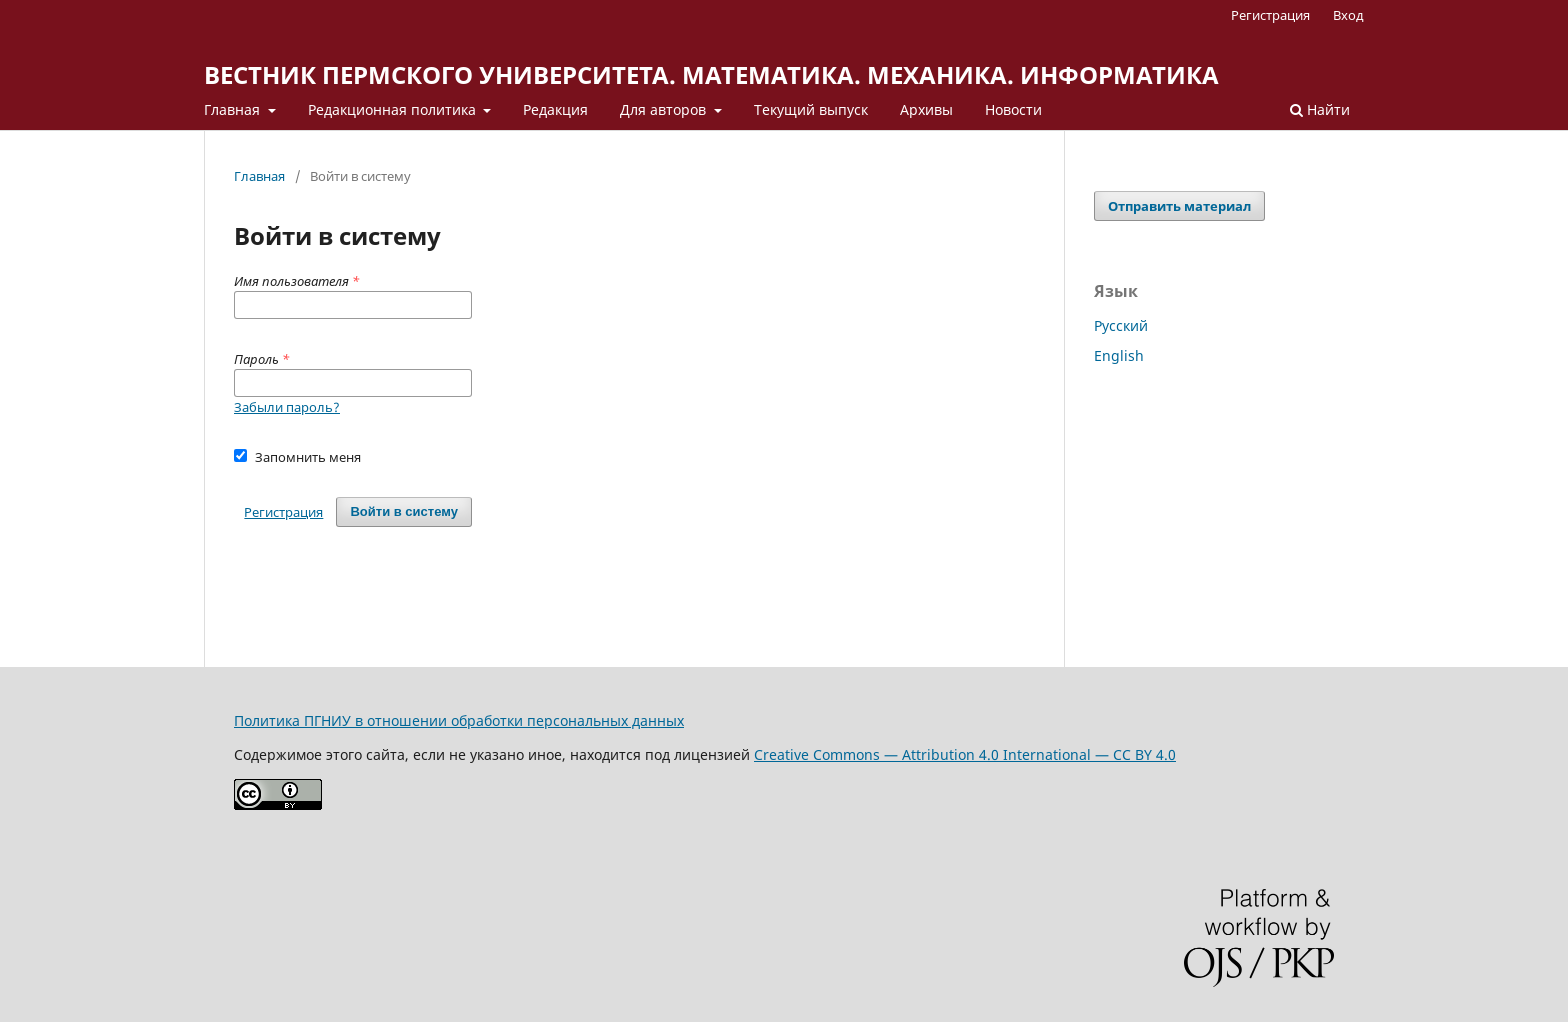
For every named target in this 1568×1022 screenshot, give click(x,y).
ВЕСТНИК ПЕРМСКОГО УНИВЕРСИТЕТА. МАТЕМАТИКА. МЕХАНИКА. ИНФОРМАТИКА (711, 74)
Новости (1013, 109)
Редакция (555, 109)
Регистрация (1270, 15)
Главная (234, 109)
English (1119, 355)
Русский (1121, 325)
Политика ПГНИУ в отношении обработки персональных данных (459, 720)
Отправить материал (1179, 206)
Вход (1348, 15)
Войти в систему (404, 511)
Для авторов (665, 109)
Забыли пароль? (287, 407)
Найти (1320, 109)
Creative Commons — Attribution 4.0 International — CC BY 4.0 (965, 754)
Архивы (926, 109)
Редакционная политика (394, 109)
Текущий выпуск (811, 109)
